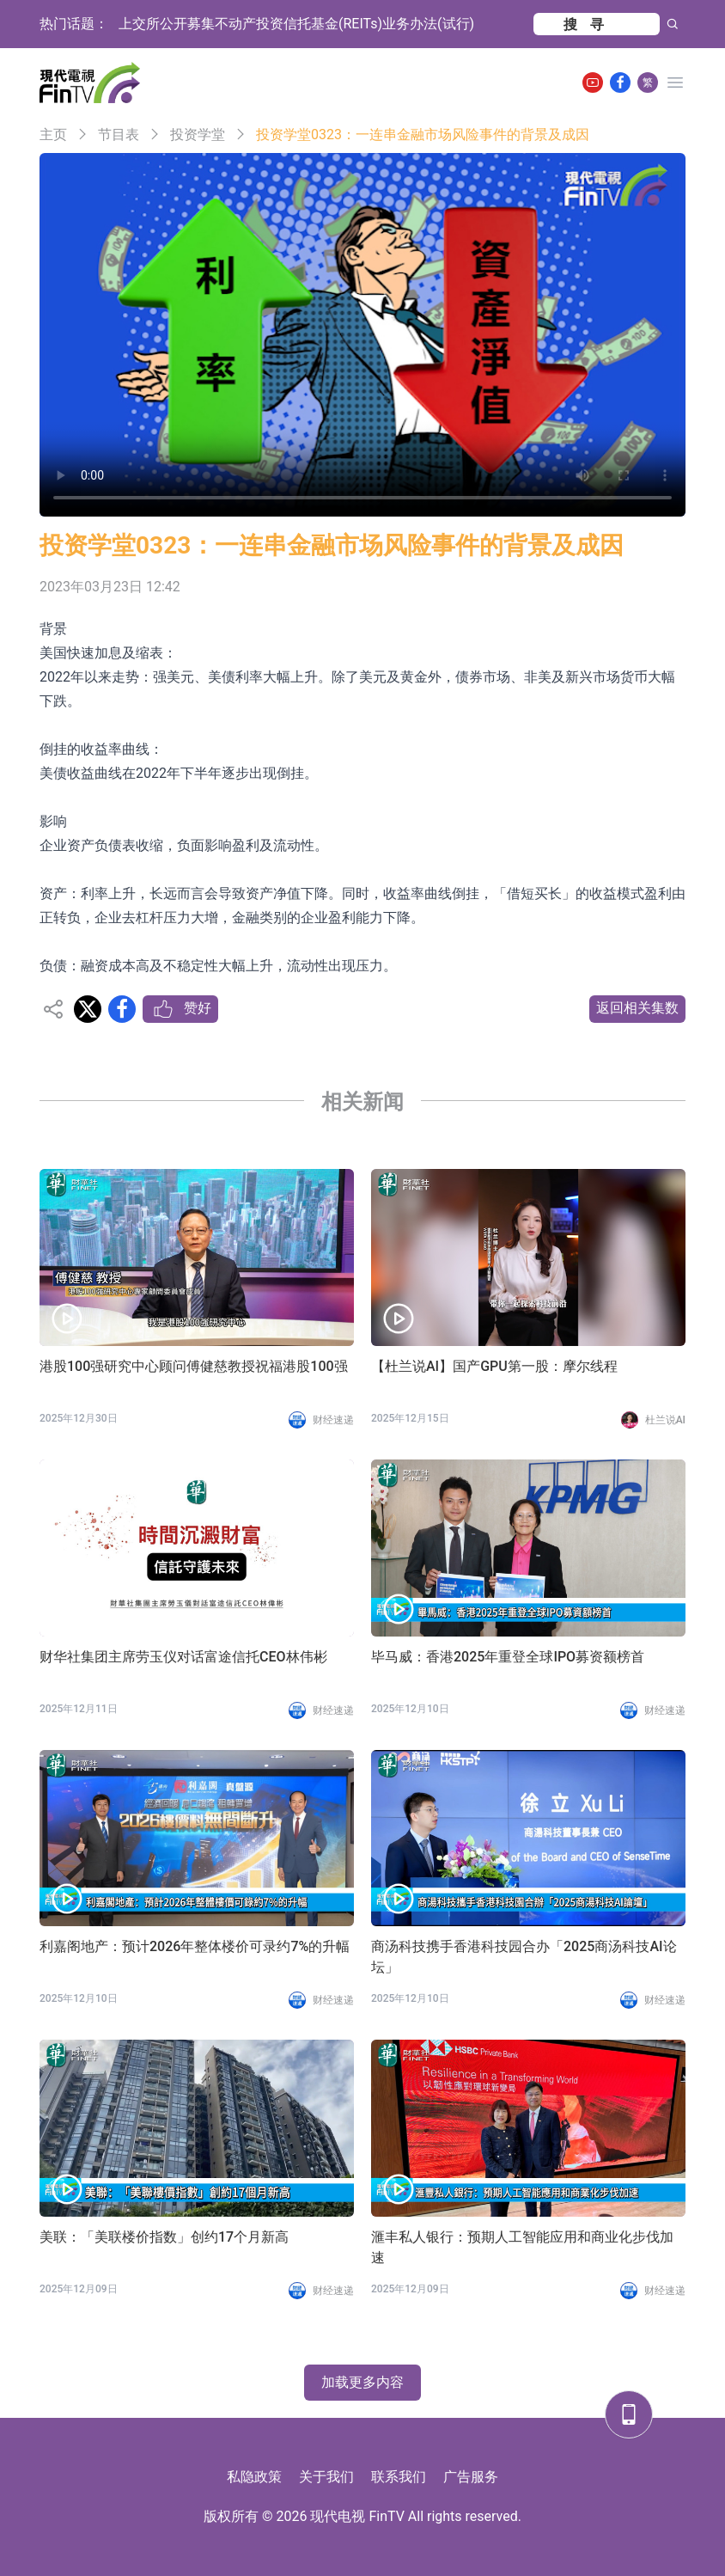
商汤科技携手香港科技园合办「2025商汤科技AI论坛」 (524, 1956)
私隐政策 (254, 2477)
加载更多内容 (362, 2382)
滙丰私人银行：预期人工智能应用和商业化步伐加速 (522, 2247)
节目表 (118, 134)
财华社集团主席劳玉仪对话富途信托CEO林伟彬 (183, 1657)
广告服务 (470, 2477)
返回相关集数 (637, 1008)
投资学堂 (197, 134)
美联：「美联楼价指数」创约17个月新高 (164, 2237)
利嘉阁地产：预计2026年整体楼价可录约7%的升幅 (195, 1946)
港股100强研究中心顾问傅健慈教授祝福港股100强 (194, 1366)
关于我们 (326, 2477)
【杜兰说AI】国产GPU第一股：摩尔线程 (494, 1366)
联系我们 (398, 2477)
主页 (53, 134)
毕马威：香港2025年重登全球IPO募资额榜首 (507, 1657)
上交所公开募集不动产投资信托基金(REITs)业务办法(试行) (296, 23)
